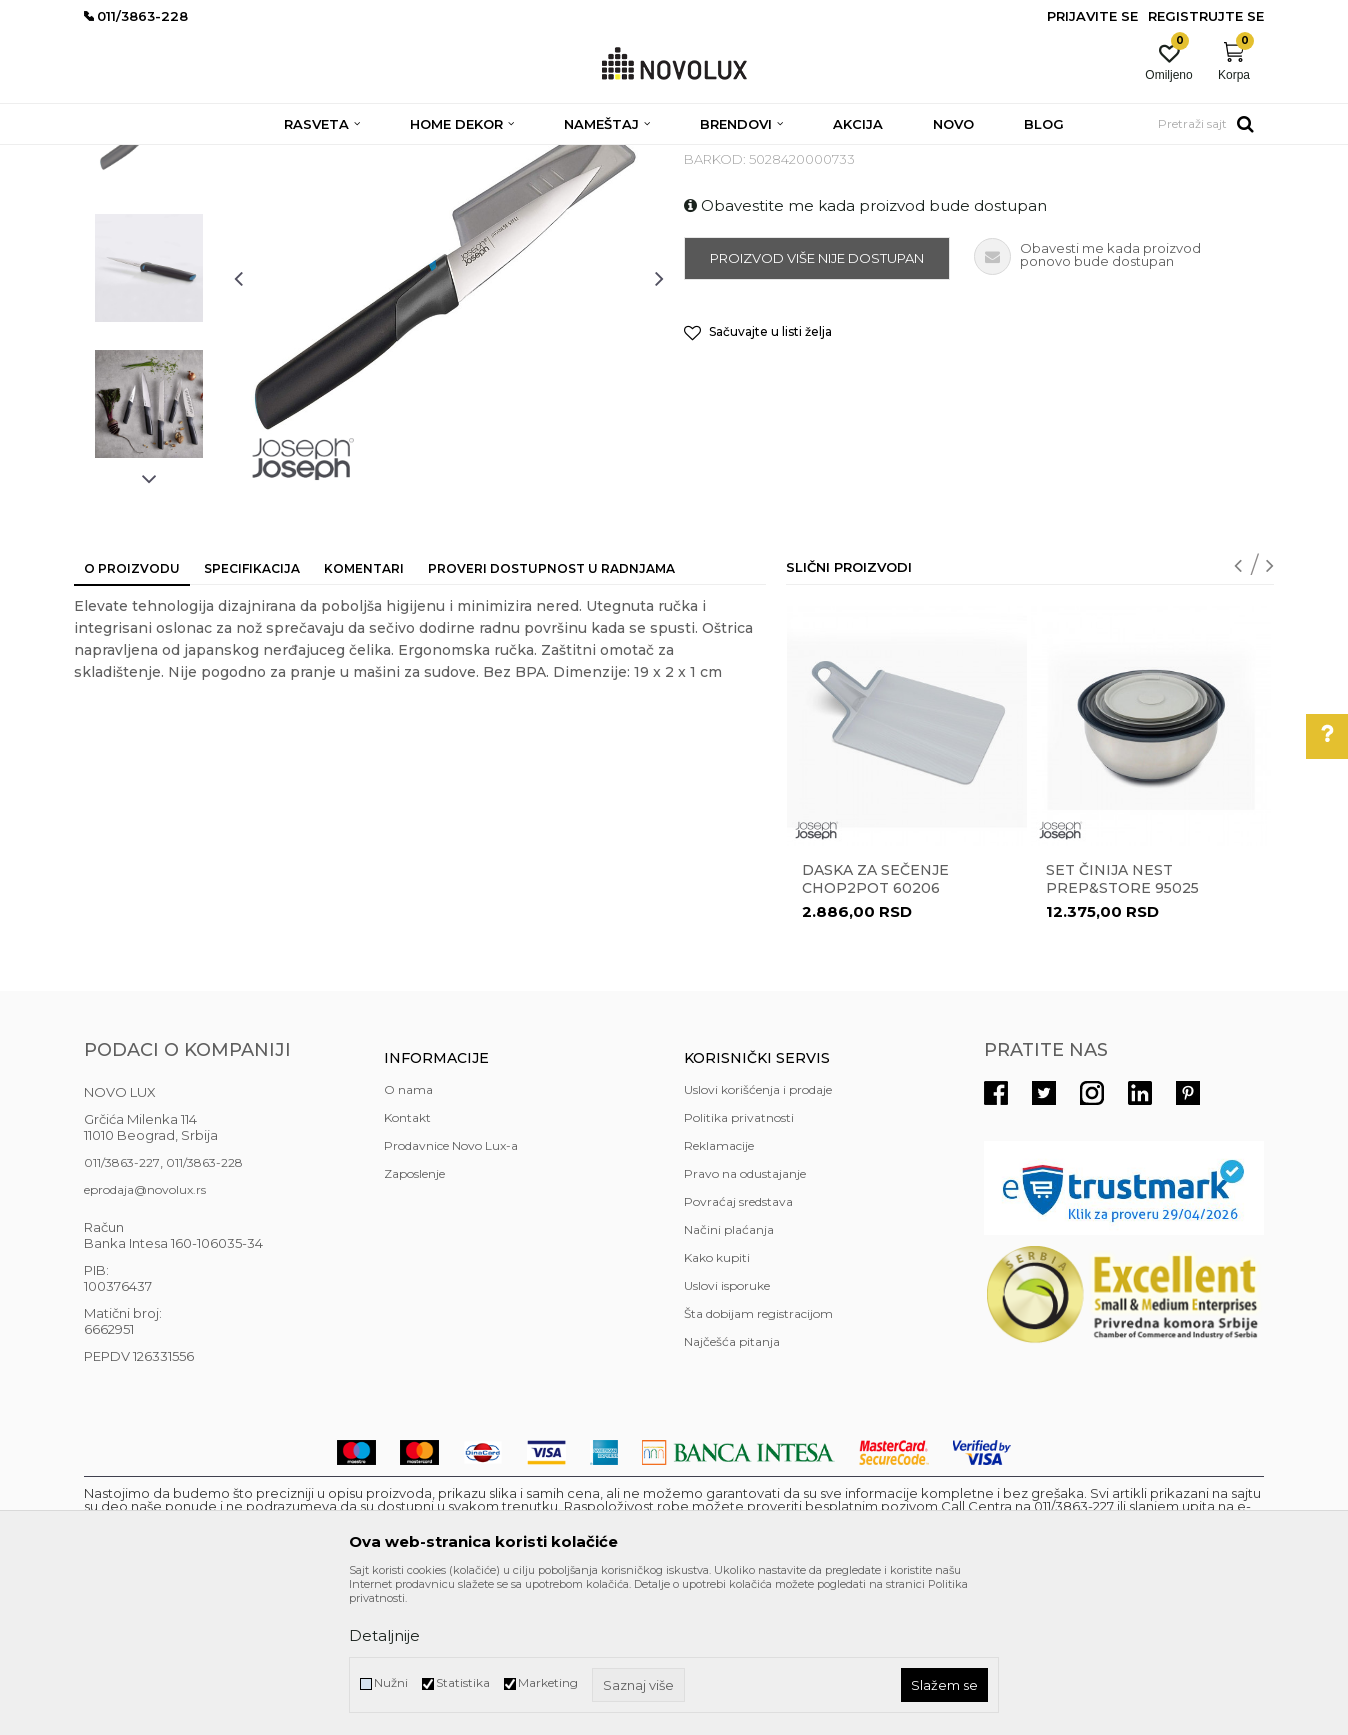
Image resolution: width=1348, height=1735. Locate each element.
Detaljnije (384, 1635)
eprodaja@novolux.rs (145, 1334)
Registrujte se (1206, 16)
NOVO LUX (117, 157)
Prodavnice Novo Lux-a (451, 1290)
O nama (408, 1234)
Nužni (391, 1682)
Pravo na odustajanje (745, 1318)
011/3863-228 (204, 1307)
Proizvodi (191, 157)
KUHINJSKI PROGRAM (401, 157)
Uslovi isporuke (727, 1430)
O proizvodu (132, 713)
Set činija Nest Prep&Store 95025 (1122, 1024)
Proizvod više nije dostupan (817, 403)
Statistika (463, 1682)
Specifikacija (252, 713)
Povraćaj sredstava (738, 1346)
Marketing (548, 1682)
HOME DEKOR (277, 157)
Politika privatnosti (739, 1262)
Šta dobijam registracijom (758, 1458)
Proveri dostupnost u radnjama (551, 713)
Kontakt (407, 1262)
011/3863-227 (122, 1307)
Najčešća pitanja (732, 1486)
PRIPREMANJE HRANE (550, 157)
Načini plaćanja (729, 1374)
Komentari (364, 713)
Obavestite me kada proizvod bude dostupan (865, 350)
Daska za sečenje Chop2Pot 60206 (875, 1024)
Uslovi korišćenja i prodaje (758, 1234)
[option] (149, 277)
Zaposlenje (414, 1318)
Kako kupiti (717, 1402)
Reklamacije (719, 1290)
